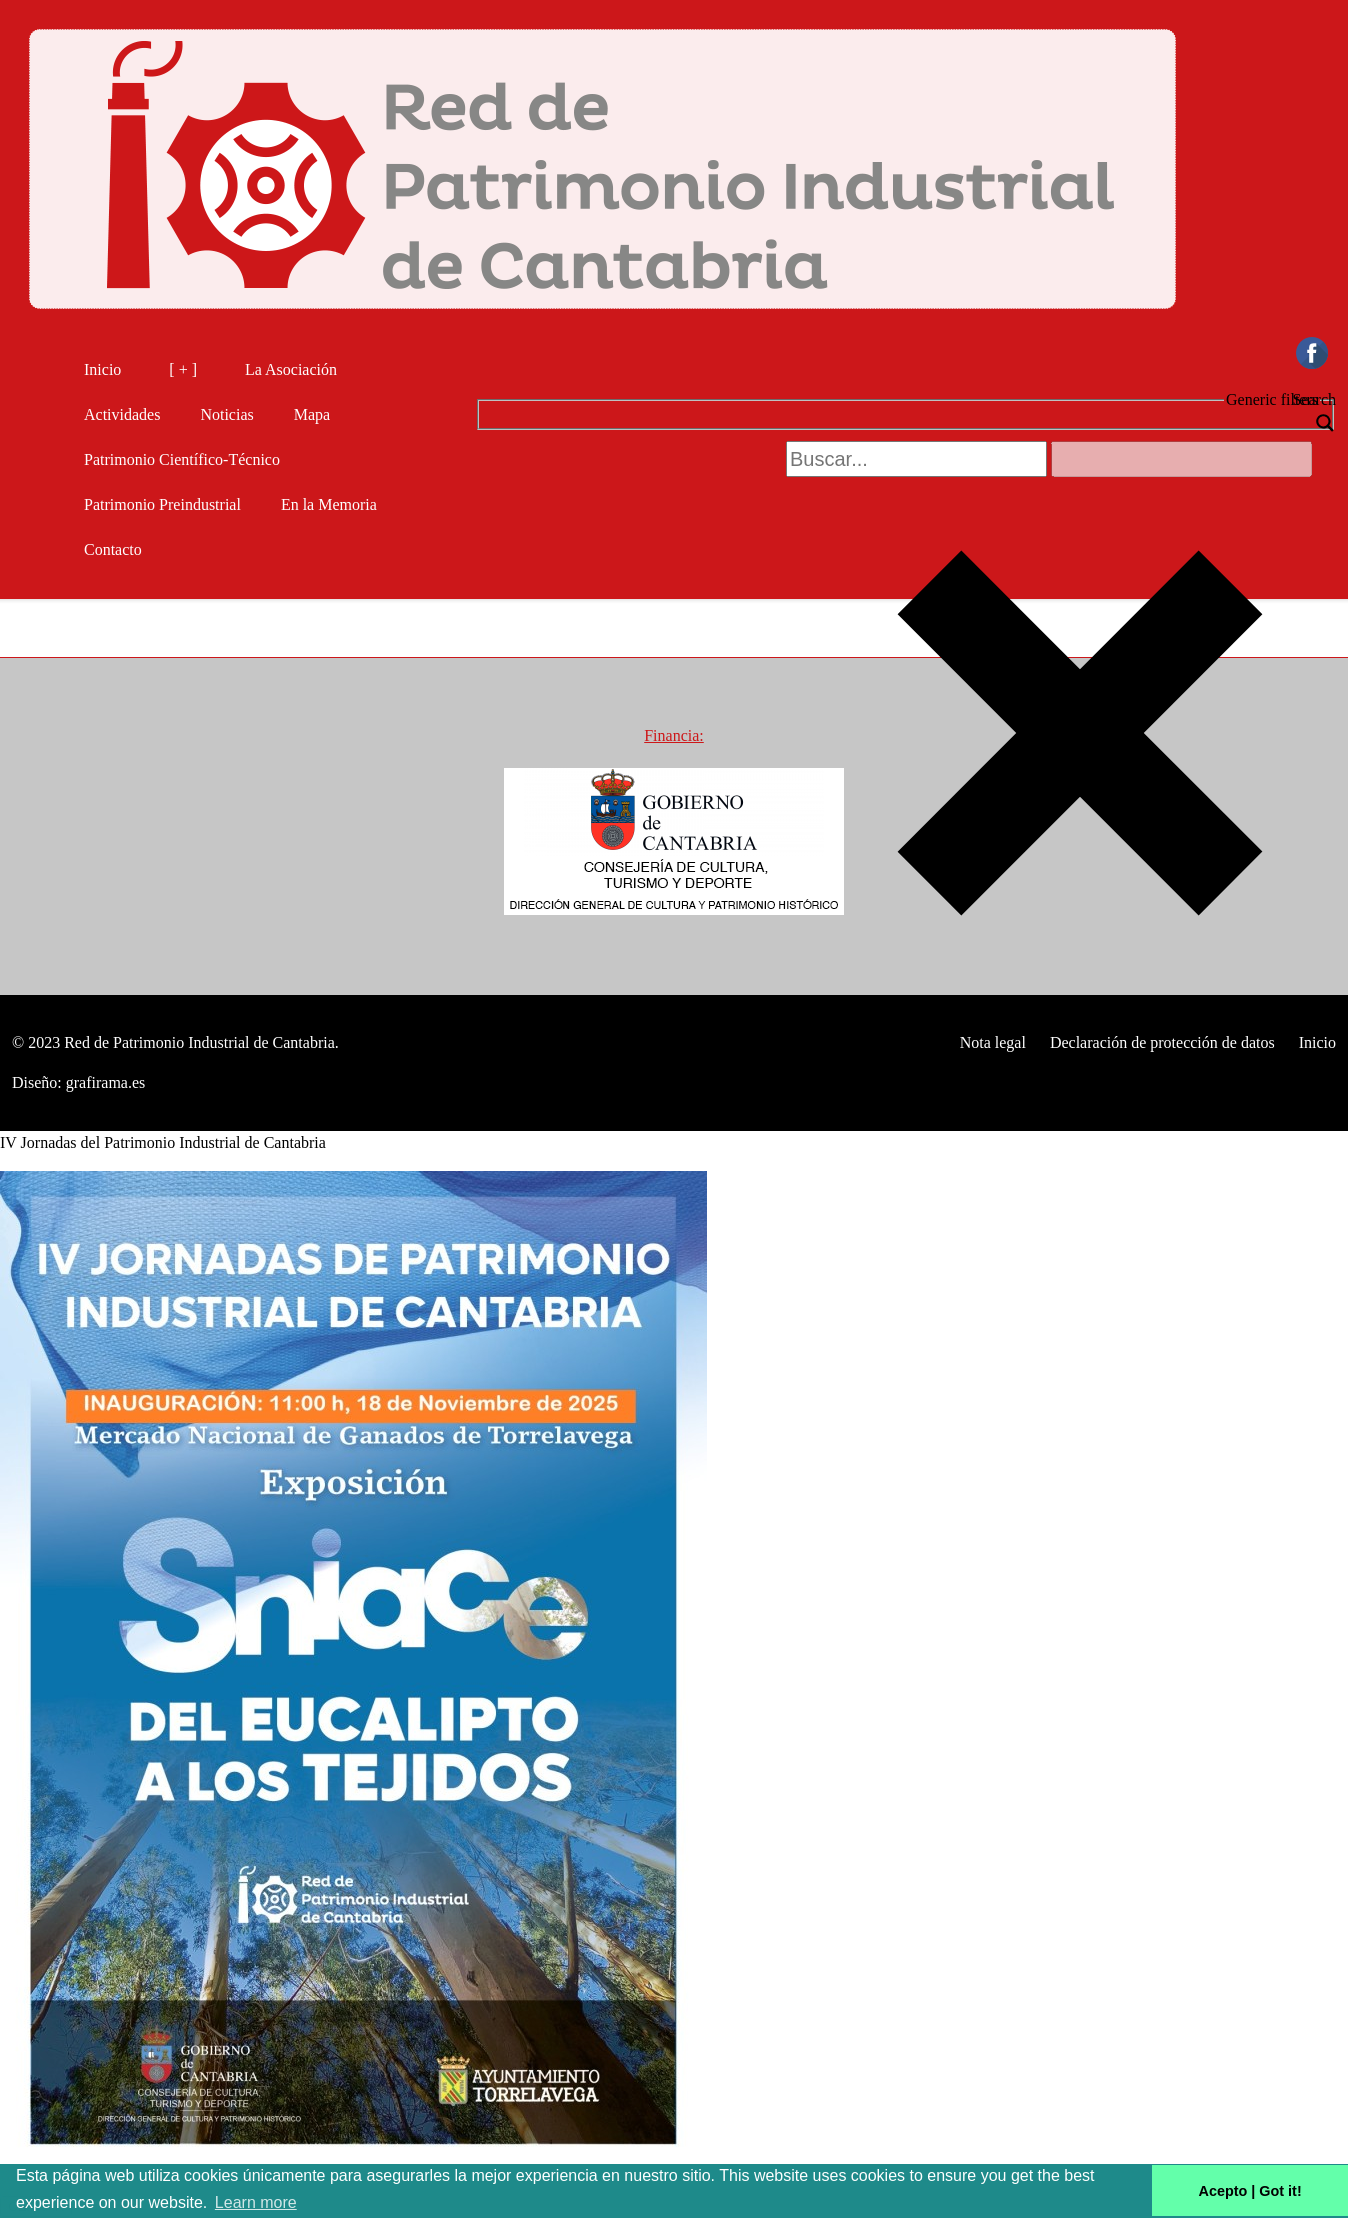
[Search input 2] (916, 459)
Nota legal (993, 1042)
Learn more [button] (256, 2202)
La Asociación (291, 369)
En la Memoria (329, 504)
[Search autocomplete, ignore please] (1181, 459)
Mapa (312, 414)
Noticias (226, 414)
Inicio (102, 369)
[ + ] (183, 369)
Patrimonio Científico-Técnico (182, 459)
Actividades (122, 414)
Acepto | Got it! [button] (1250, 2191)
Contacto (121, 549)
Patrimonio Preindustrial (162, 504)
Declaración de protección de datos (1162, 1042)
